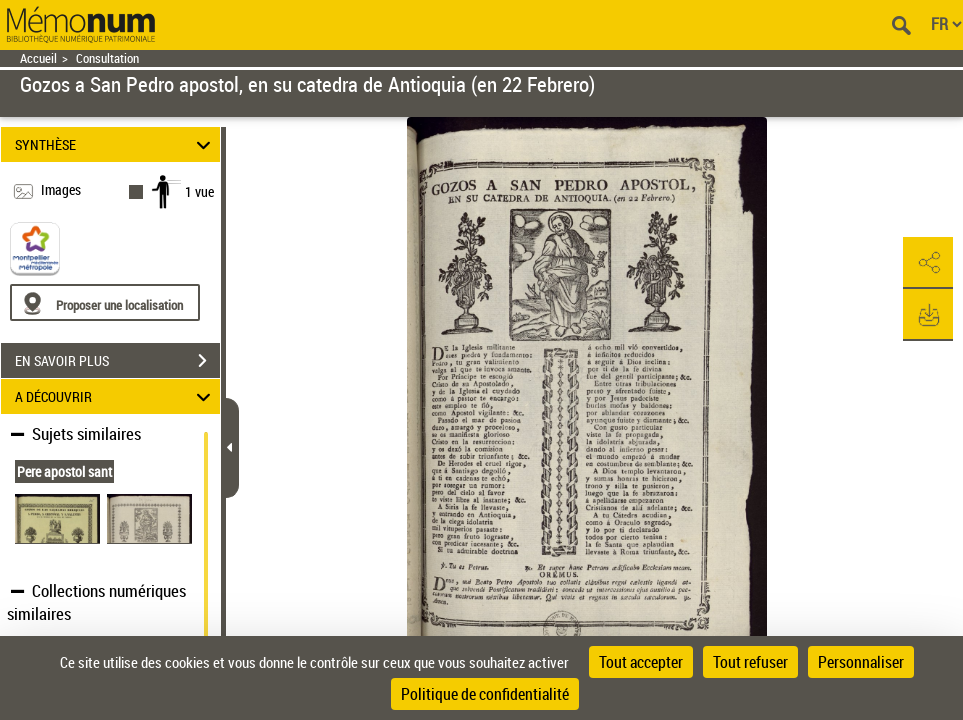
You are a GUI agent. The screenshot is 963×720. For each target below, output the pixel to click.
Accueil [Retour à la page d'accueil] (38, 58)
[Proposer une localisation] (105, 302)
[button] (928, 263)
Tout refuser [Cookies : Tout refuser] (750, 662)
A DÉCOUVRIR (115, 396)
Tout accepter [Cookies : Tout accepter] (641, 662)
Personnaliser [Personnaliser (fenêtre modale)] (861, 662)
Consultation (107, 58)
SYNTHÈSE (115, 144)
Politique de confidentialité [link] (485, 694)
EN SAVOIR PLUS (117, 361)
